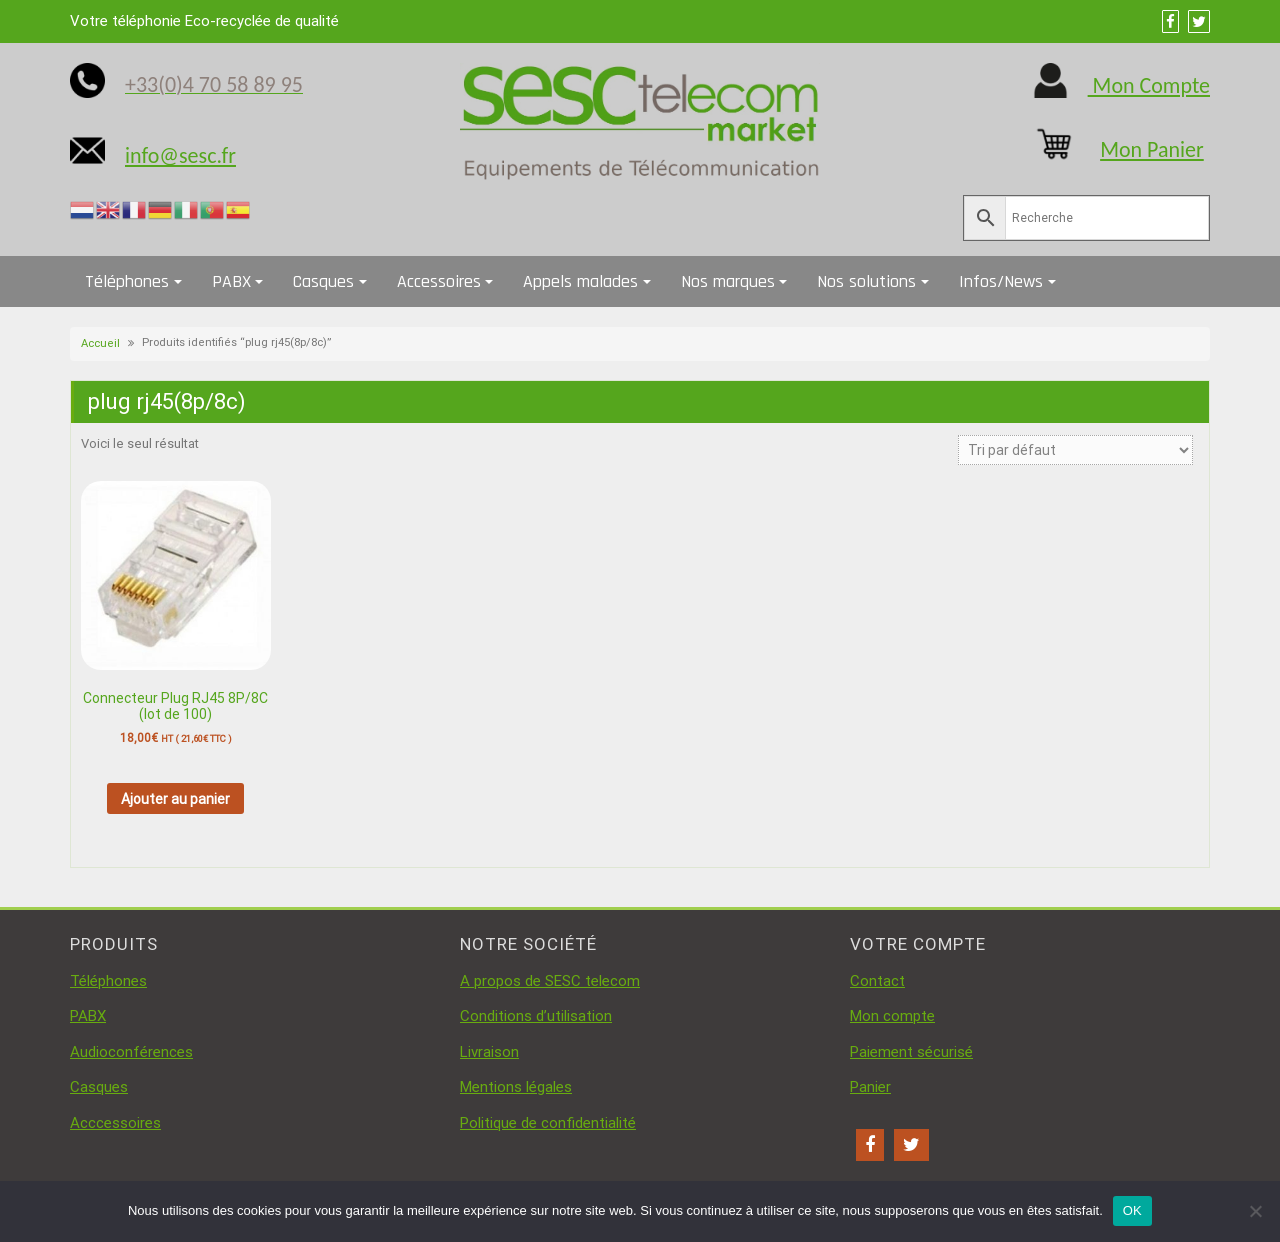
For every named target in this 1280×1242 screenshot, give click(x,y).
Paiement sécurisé (911, 1052)
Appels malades (580, 281)
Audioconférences (131, 1052)
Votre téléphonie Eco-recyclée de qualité (204, 21)
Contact (877, 981)
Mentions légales (516, 1087)
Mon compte (892, 1016)
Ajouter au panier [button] (175, 799)
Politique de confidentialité (548, 1123)
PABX (231, 281)
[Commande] (1075, 450)
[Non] (1255, 1211)
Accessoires (439, 281)
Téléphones (127, 281)
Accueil (100, 343)
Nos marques (728, 281)
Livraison (489, 1052)
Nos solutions (866, 281)
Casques (323, 281)
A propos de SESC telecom (550, 981)
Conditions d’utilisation (536, 1016)
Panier (870, 1087)
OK (1132, 1210)
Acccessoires (115, 1123)
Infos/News (1001, 281)
